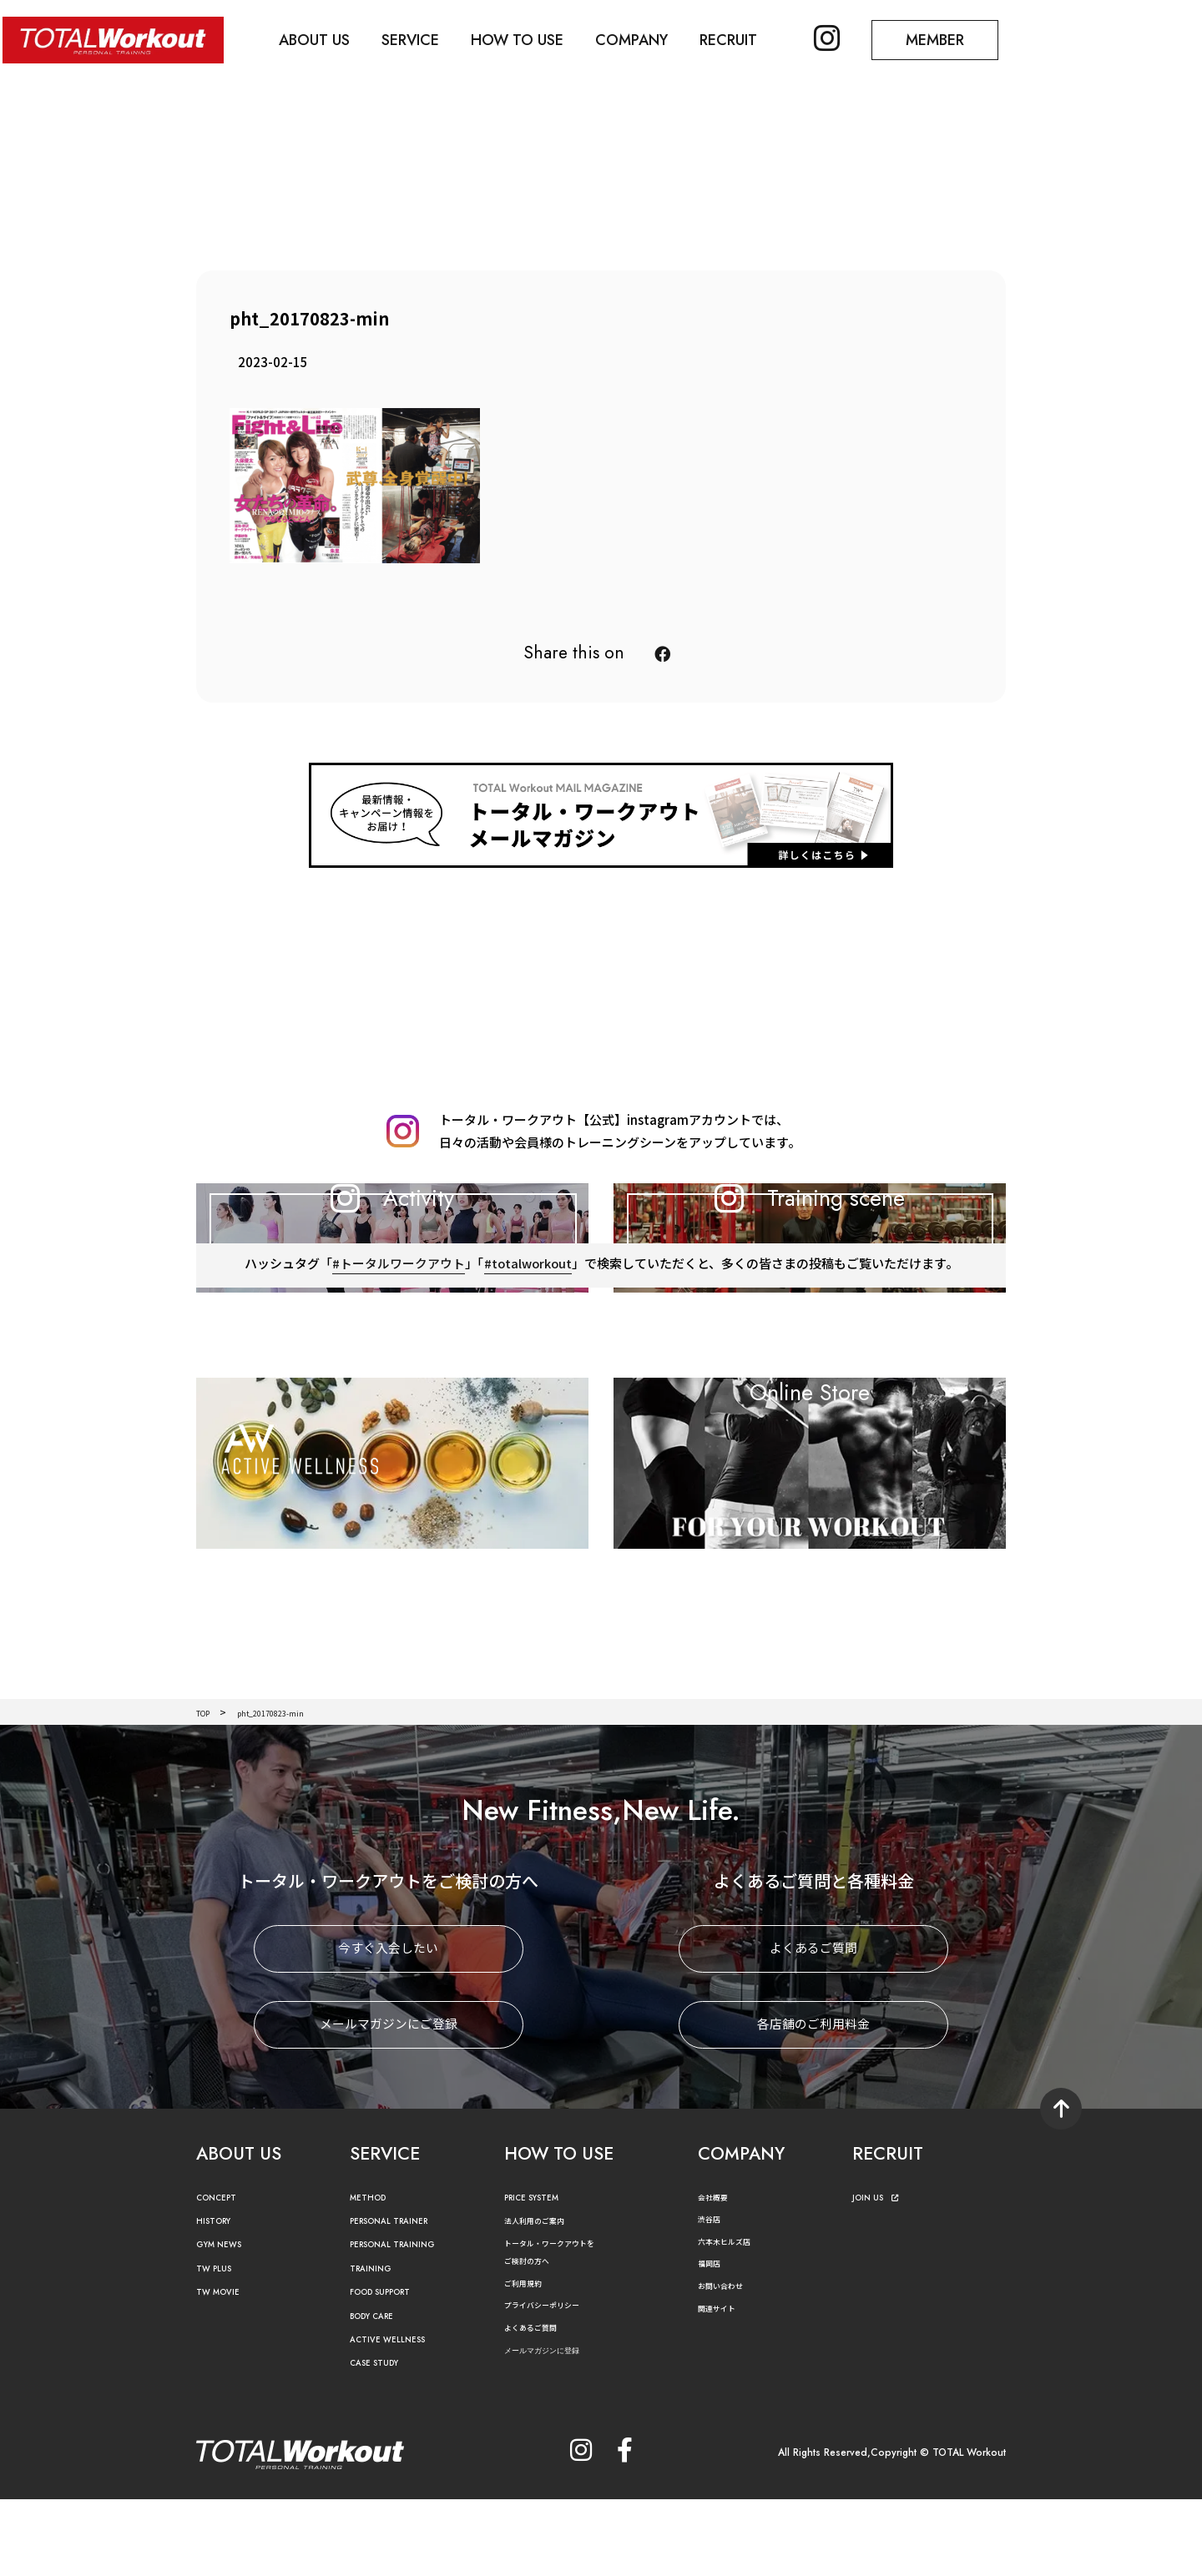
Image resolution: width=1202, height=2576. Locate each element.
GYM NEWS (225, 2322)
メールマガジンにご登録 (388, 2101)
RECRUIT (749, 38)
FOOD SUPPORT (391, 2369)
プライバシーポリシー (554, 2382)
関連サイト (723, 2384)
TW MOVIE (223, 2369)
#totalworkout (527, 1369)
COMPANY (649, 38)
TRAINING (376, 2345)
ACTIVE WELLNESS (396, 2417)
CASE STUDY (381, 2440)
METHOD (373, 2274)
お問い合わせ (728, 2363)
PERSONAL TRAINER (401, 2298)
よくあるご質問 (813, 2025)
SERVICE (420, 38)
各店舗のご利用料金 (813, 2101)
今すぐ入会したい (388, 2025)
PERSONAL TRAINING (405, 2322)
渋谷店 (713, 2296)
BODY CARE (380, 2393)
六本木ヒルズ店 (733, 2318)
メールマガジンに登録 (558, 2427)
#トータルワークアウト (397, 1369)
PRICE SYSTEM (540, 2274)
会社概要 (718, 2273)
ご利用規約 (529, 2359)
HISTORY (218, 2298)
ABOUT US (320, 38)
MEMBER (964, 38)
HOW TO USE (530, 38)
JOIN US (880, 2274)
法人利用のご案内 (544, 2298)
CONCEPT (222, 2274)
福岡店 (713, 2340)
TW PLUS (218, 2345)
